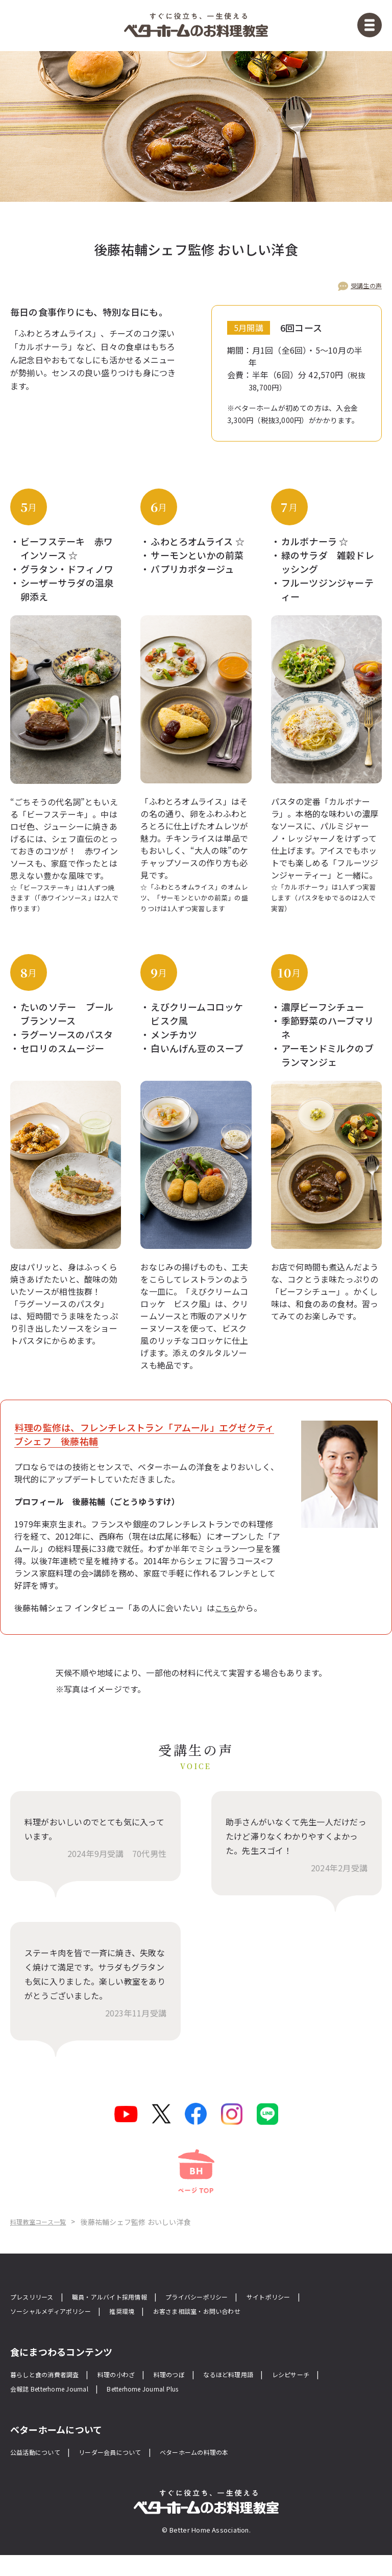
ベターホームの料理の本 (230, 2472)
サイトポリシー (318, 2312)
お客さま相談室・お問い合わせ (233, 2328)
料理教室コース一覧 (78, 2238)
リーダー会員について (129, 2472)
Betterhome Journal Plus (177, 2407)
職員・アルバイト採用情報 (129, 2312)
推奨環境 (144, 2328)
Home (21, 2238)
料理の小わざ (137, 2392)
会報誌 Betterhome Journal (61, 2407)
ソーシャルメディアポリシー (60, 2328)
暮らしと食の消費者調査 (52, 2392)
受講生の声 (364, 287)
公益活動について (41, 2472)
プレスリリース (37, 2312)
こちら (227, 1610)
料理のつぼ (199, 2392)
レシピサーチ (341, 2392)
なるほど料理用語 (268, 2392)
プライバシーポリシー (233, 2312)
